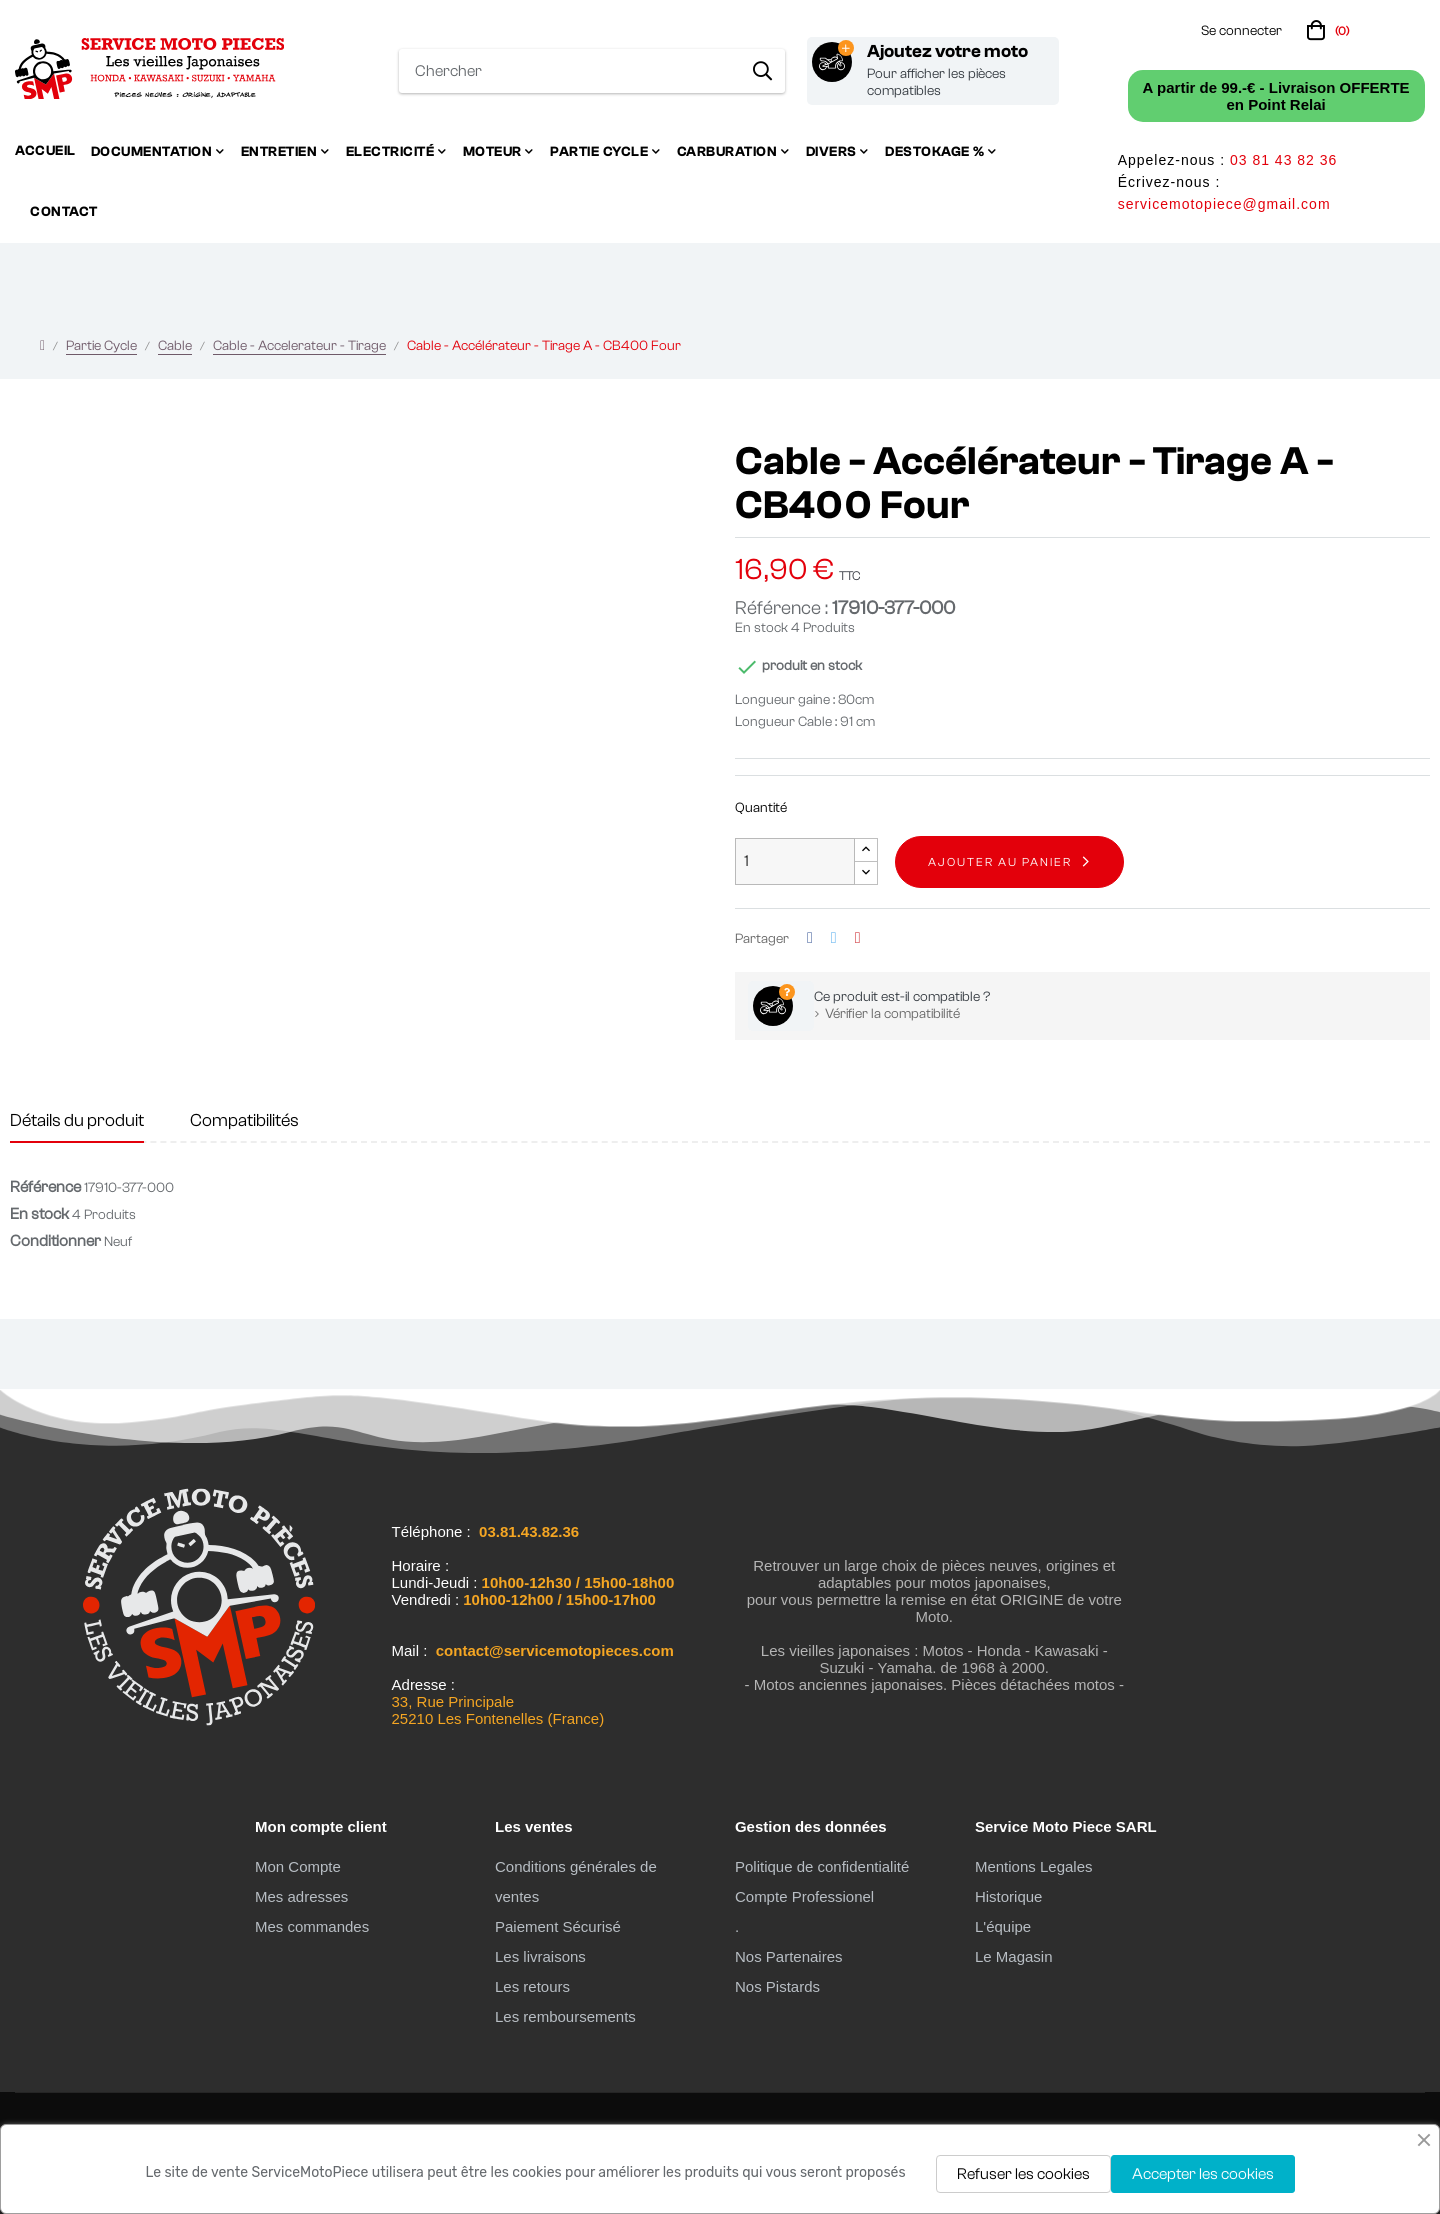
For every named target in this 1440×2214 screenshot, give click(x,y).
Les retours (532, 1986)
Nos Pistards (777, 1986)
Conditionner (55, 1241)
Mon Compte (298, 1866)
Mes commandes (312, 1926)
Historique (1009, 1896)
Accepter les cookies (1203, 2174)
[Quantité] (795, 861)
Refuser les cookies (1023, 2174)
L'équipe (1003, 1926)
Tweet (834, 938)
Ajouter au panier (1000, 862)
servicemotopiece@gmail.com (1224, 204)
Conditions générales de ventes (576, 1881)
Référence (45, 1187)
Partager (810, 938)
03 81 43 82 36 (1283, 160)
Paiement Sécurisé (558, 1926)
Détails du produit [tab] (77, 1120)
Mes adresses (301, 1896)
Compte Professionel (804, 1896)
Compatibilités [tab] (244, 1120)
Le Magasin (1014, 1956)
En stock (761, 628)
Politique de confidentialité (822, 1866)
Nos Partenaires (789, 1956)
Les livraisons (540, 1956)
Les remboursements (565, 2016)
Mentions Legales (1034, 1866)
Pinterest (858, 938)
